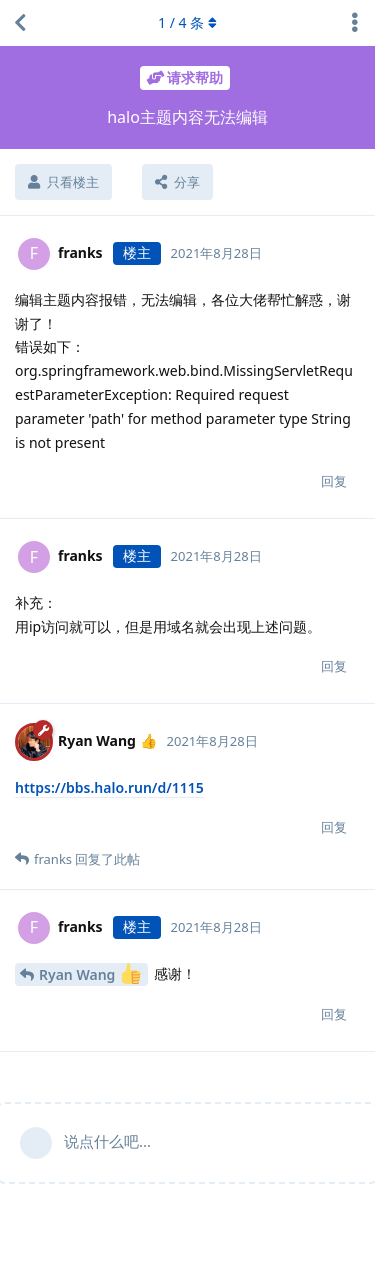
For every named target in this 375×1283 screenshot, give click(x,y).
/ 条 (187, 22)
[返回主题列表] (20, 23)
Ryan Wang (90, 973)
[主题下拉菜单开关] (355, 23)
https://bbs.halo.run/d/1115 (109, 787)
